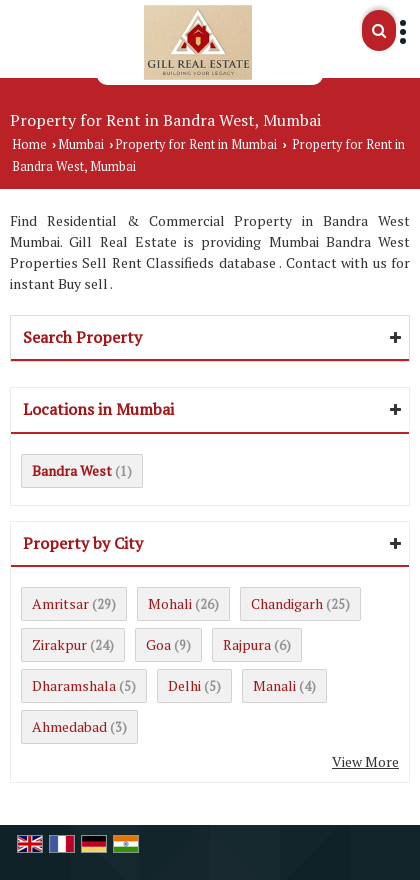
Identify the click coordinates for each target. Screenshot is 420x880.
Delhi (184, 685)
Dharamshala (74, 685)
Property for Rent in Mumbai (196, 144)
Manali (274, 685)
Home (29, 144)
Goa (158, 644)
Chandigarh (287, 603)
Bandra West (72, 470)
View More (365, 761)
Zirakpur (59, 644)
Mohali (170, 603)
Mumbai (81, 144)
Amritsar (60, 603)
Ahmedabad (69, 726)
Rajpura (247, 644)
